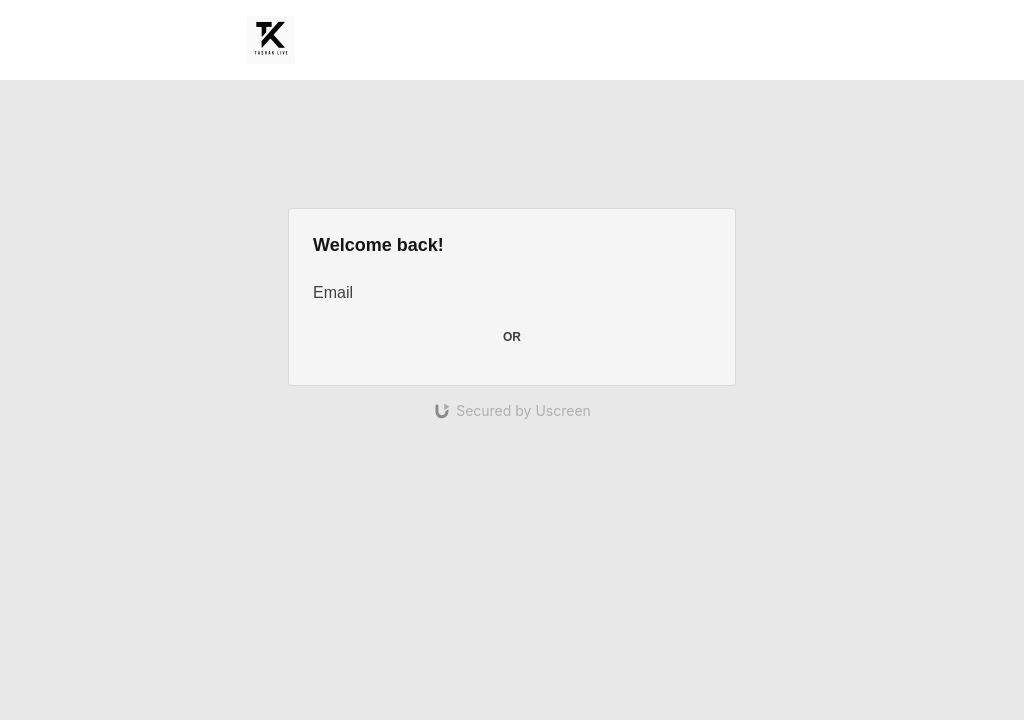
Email (333, 292)
